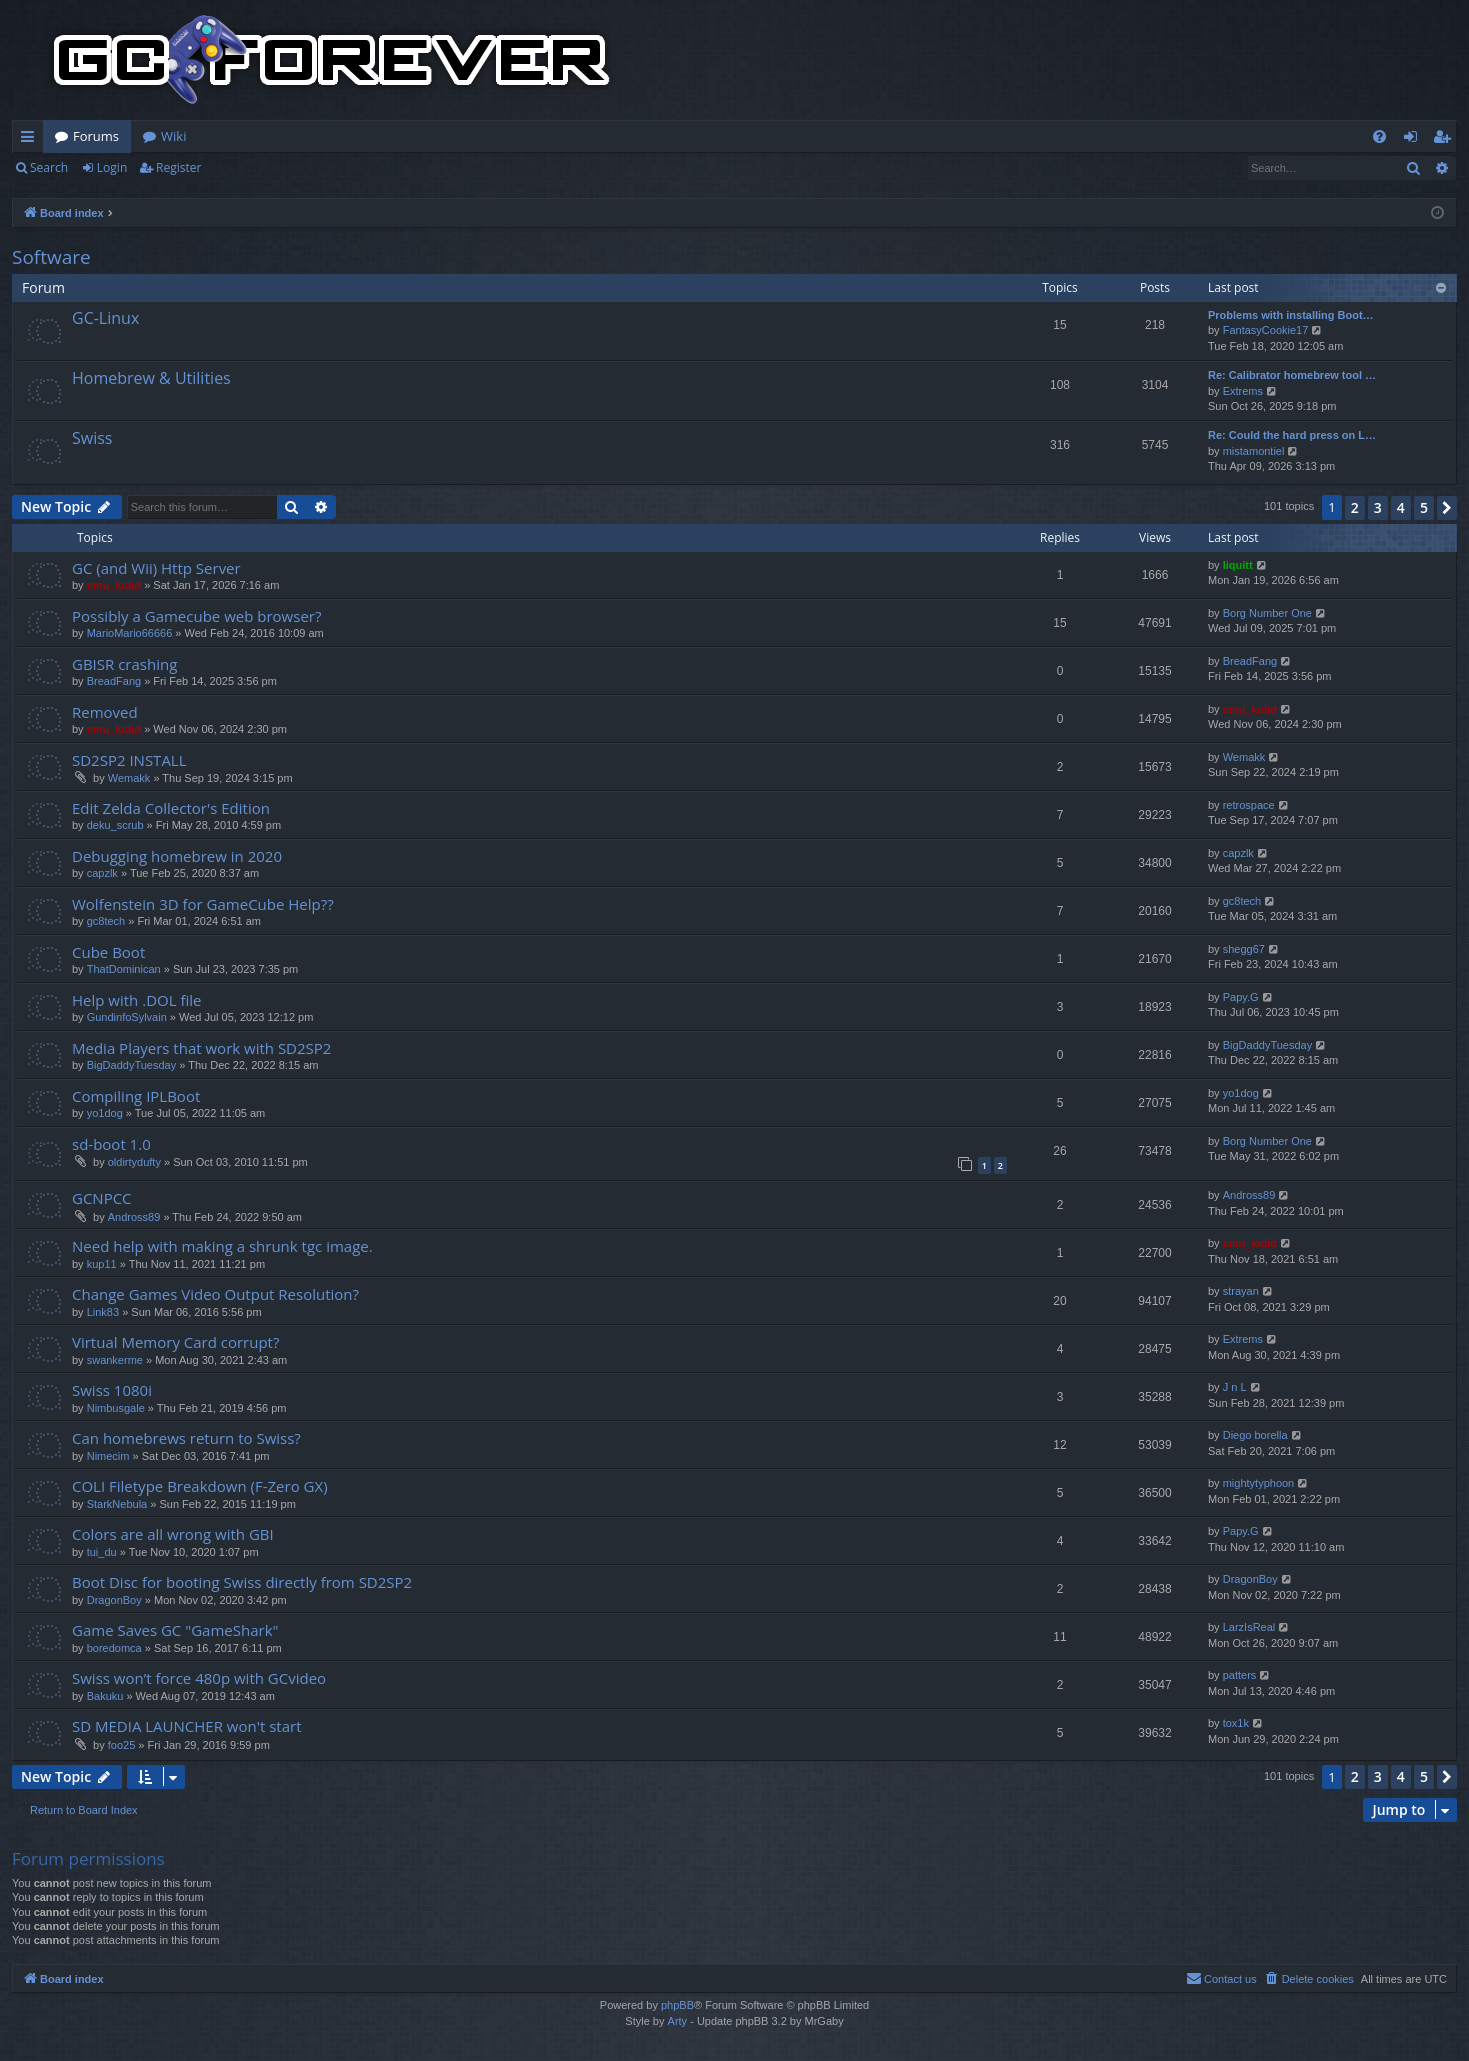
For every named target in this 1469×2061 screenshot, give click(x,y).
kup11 (102, 1264)
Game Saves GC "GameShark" (175, 1630)
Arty (678, 2021)
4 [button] (1401, 507)
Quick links (31, 140)
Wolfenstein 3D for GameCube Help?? (203, 904)
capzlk (102, 873)
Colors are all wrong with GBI (173, 1534)
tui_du (102, 1552)
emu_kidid (114, 585)
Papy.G (1241, 997)
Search (49, 167)
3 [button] (1378, 507)
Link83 (103, 1312)
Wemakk (129, 778)
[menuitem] (1379, 136)
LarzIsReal (1249, 1627)
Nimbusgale (116, 1408)
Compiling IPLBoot (136, 1096)
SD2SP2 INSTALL (129, 760)
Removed (105, 712)
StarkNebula (117, 1504)
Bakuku (105, 1696)
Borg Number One (1267, 613)
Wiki (173, 136)
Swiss (92, 438)
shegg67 (1244, 949)
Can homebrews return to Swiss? (186, 1438)
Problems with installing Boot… (1291, 315)
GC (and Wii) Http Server (156, 568)
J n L (1235, 1387)
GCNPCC (102, 1198)
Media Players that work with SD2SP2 (201, 1048)
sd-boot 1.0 (111, 1144)
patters (1240, 1675)
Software (51, 257)
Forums (96, 136)
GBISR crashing (124, 664)
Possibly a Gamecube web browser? (196, 616)
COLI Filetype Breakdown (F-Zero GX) (200, 1486)
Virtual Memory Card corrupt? (175, 1342)
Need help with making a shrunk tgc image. (222, 1246)
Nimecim (108, 1456)
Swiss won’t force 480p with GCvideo (199, 1678)
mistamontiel (1254, 451)
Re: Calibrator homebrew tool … (1292, 375)
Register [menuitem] (1446, 140)
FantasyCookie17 (1266, 330)
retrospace (1249, 805)
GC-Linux (105, 318)
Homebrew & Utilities (151, 378)
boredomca (114, 1648)
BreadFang (114, 681)
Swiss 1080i (112, 1390)
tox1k (1236, 1723)
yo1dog (105, 1113)
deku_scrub (115, 825)
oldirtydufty (134, 1162)
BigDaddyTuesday (131, 1065)
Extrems (1243, 391)
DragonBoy (114, 1600)
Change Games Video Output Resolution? (215, 1294)
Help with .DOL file (136, 1000)
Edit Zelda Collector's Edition (171, 808)
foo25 (122, 1745)
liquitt (1238, 565)
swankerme (115, 1360)
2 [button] (1355, 507)
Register (178, 167)
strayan (1241, 1291)
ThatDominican (124, 969)
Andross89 (134, 1217)
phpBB (677, 2005)
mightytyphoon (1259, 1483)
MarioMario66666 (130, 633)
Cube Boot (108, 952)
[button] (1447, 508)
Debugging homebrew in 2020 (177, 856)
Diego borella (1255, 1435)
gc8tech (106, 921)
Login (112, 167)
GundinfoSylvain (127, 1017)
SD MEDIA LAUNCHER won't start (187, 1726)
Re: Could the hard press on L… (1292, 435)
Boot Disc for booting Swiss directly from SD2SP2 (242, 1582)
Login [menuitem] (1414, 140)
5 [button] (1424, 507)
